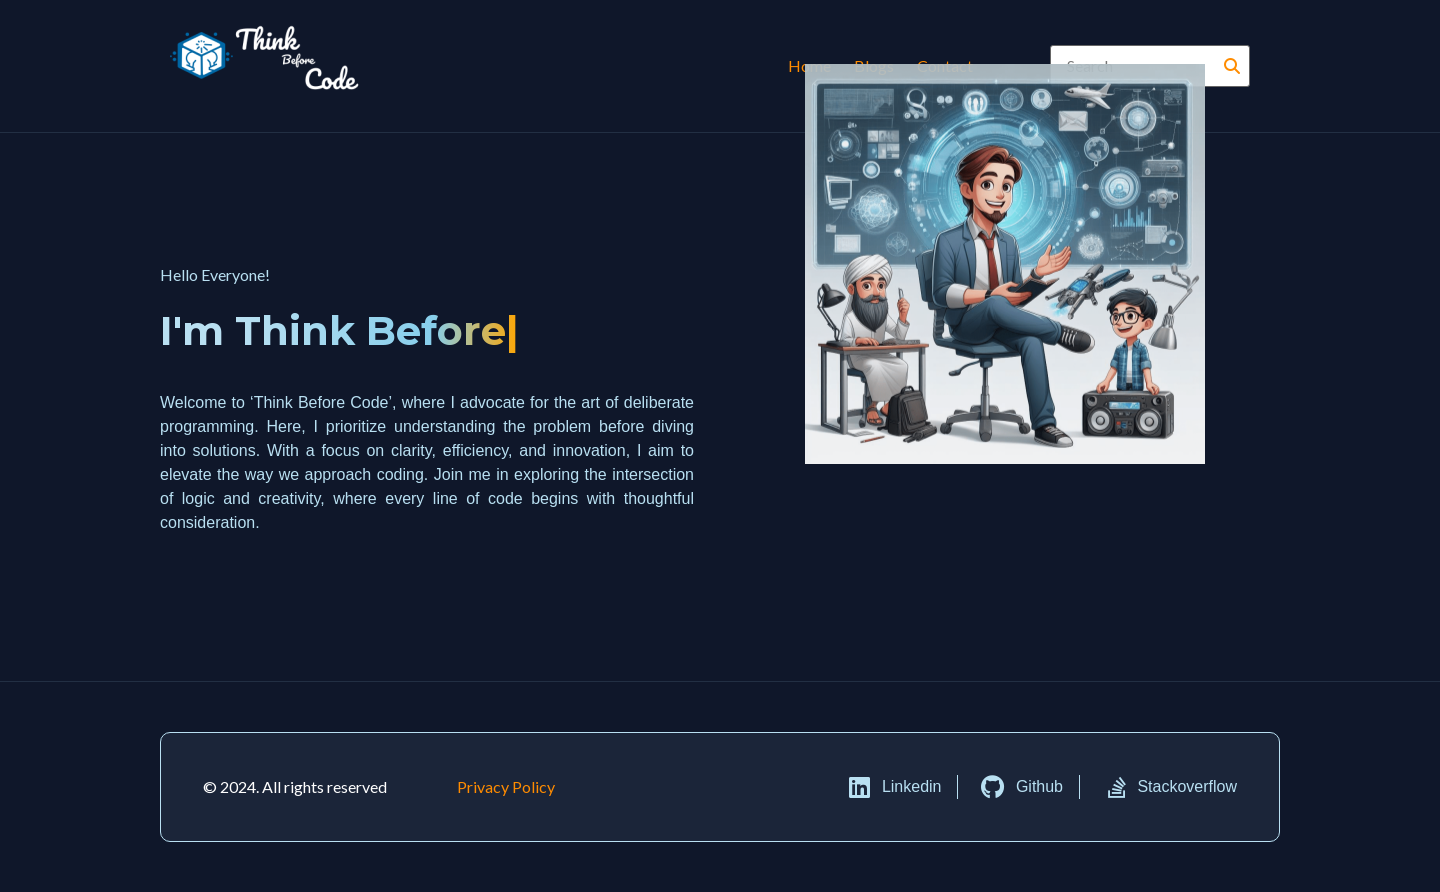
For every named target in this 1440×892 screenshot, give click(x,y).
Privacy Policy (506, 786)
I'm (327, 331)
